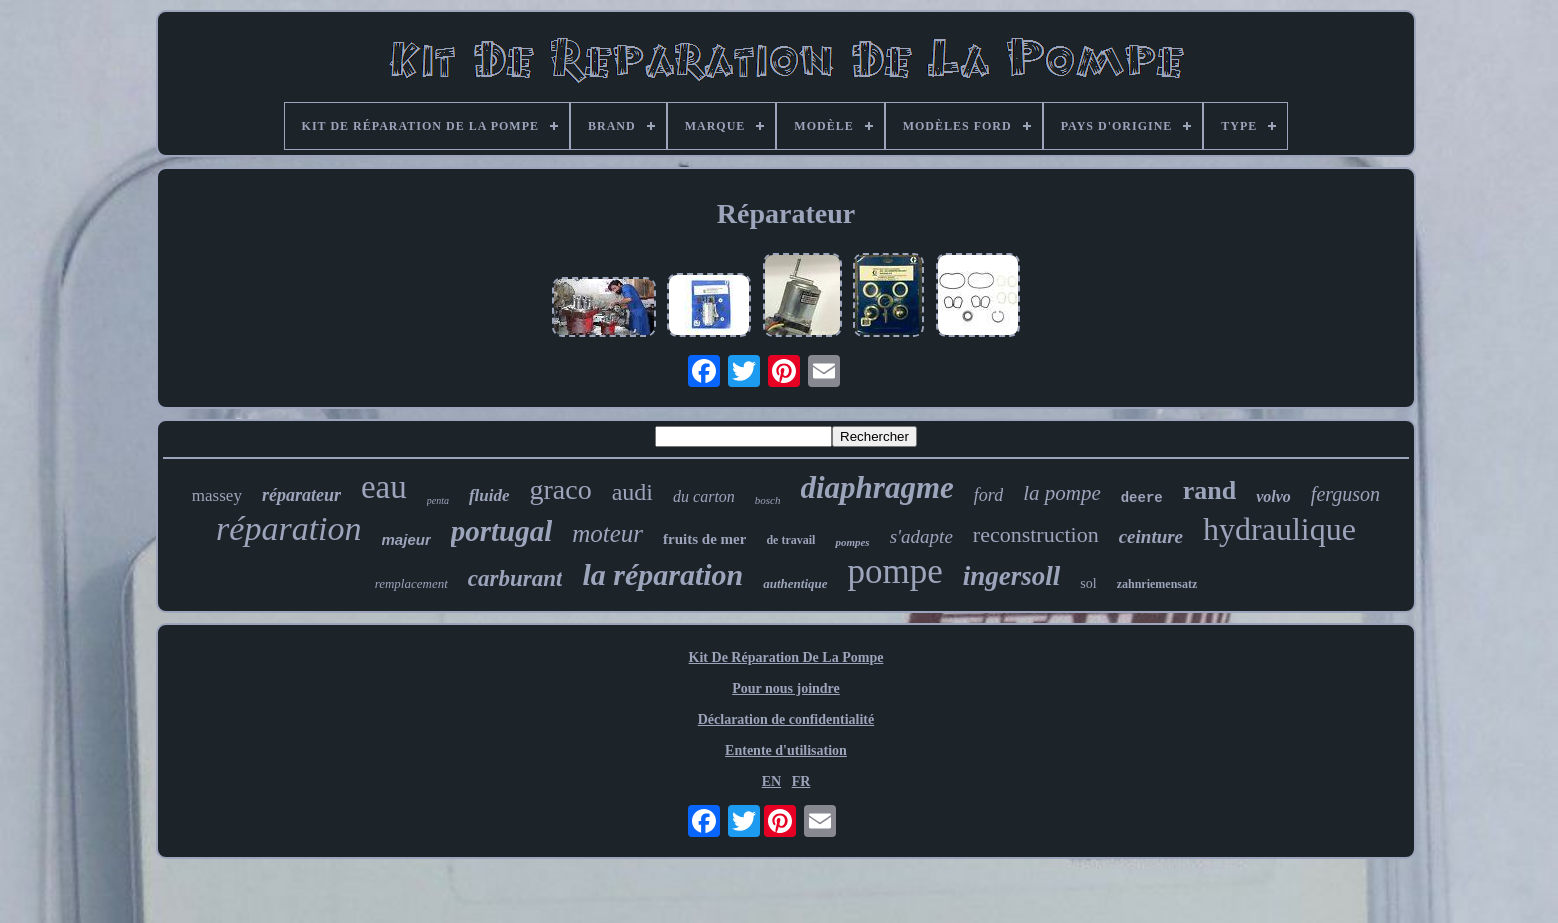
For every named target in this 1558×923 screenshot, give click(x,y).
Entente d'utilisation (786, 750)
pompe (895, 571)
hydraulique (1279, 529)
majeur (406, 539)
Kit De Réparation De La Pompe (786, 657)
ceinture (1151, 536)
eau (384, 487)
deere (1142, 498)
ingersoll (1012, 576)
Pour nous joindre (786, 688)
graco (561, 489)
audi (632, 492)
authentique (795, 583)
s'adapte (921, 536)
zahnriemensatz (1157, 584)
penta (438, 500)
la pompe (1062, 493)
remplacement (411, 583)
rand (1209, 490)
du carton (704, 496)
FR (801, 781)
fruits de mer (704, 539)
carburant (515, 578)
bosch (768, 500)
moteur (607, 533)
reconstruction (1036, 534)
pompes (852, 542)
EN (771, 781)
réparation (288, 528)
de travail (790, 540)
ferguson (1345, 494)
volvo (1273, 496)
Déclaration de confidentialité (786, 719)
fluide (489, 495)
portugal (502, 531)
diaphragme (877, 487)
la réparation (662, 574)
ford (988, 495)
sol (1088, 583)
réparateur (301, 495)
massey (217, 495)
